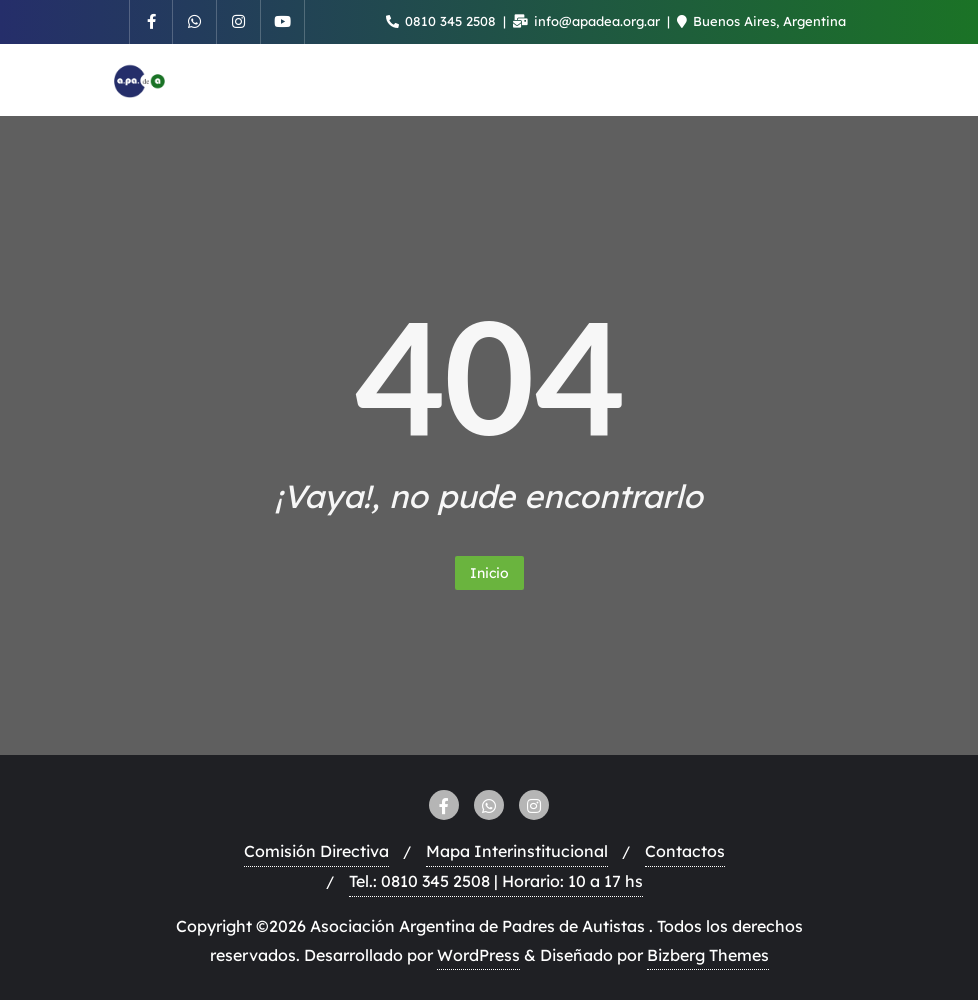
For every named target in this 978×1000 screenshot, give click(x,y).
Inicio (489, 573)
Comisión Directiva (316, 851)
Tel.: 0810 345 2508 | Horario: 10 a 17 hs (496, 881)
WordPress (478, 955)
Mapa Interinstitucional (517, 851)
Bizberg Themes (708, 955)
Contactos (685, 851)
